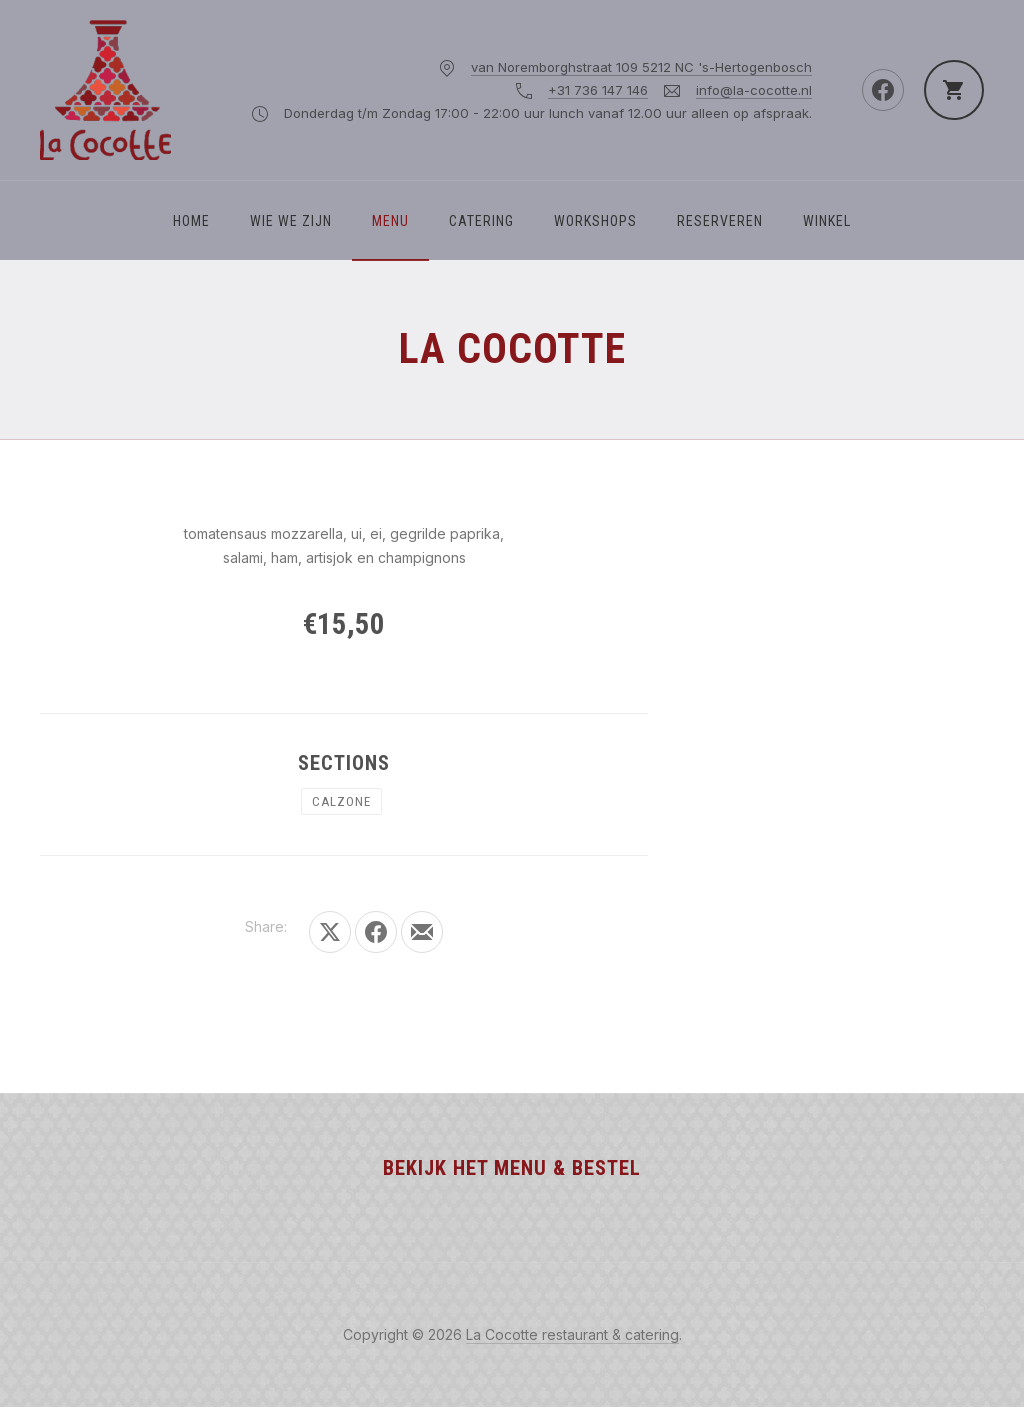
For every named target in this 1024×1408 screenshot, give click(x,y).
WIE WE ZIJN (291, 221)
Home (191, 221)
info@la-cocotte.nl (754, 90)
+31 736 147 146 (598, 90)
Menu (390, 221)
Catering (481, 221)
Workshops (595, 221)
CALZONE (341, 801)
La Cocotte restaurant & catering (572, 1334)
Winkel (827, 221)
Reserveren (720, 221)
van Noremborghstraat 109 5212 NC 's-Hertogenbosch (641, 67)
